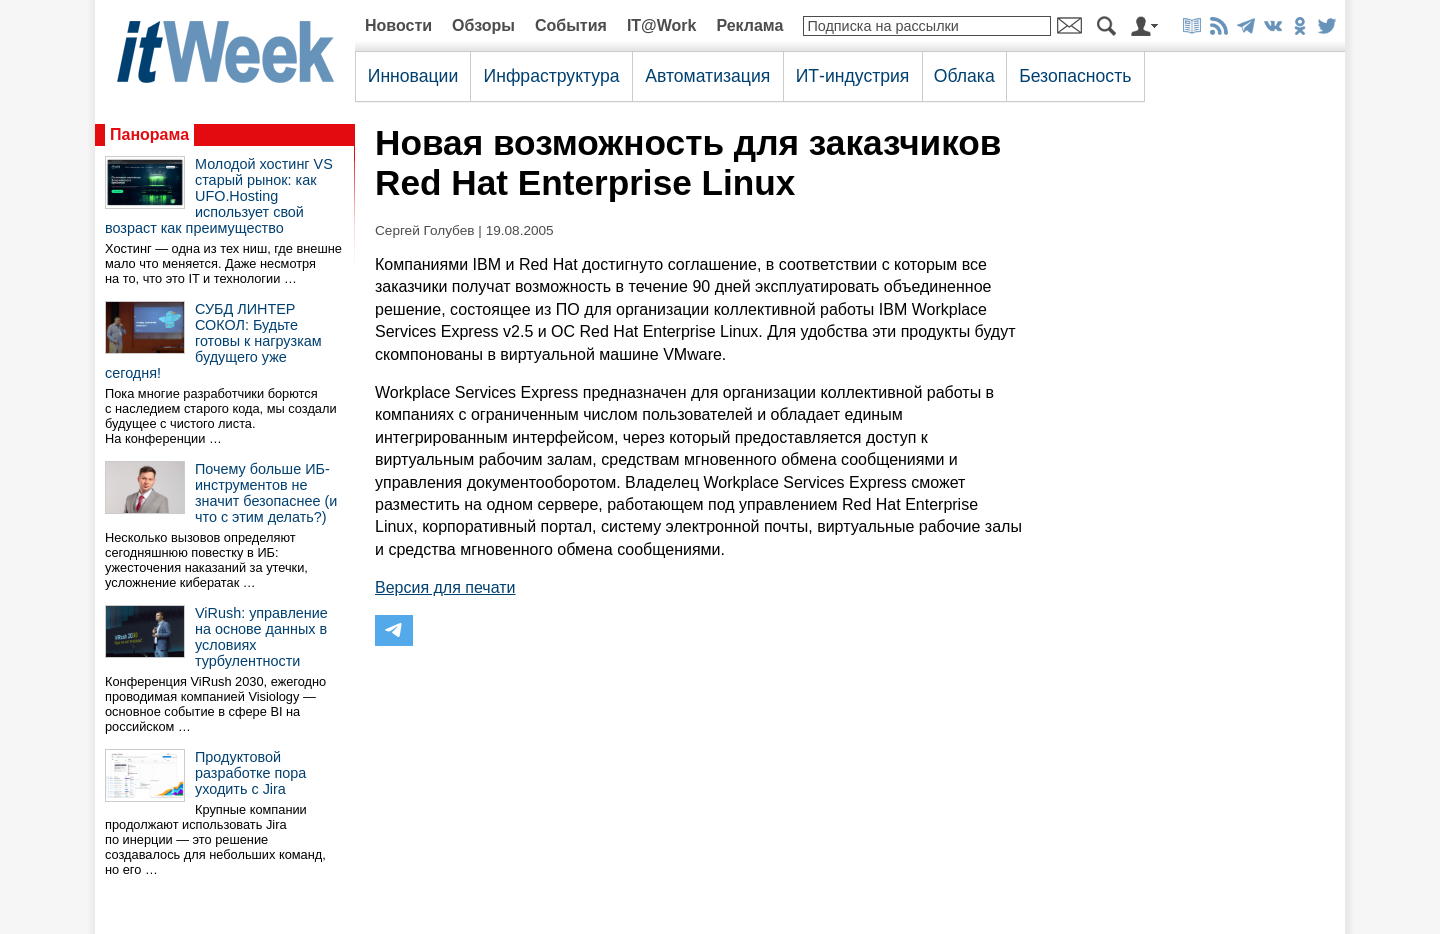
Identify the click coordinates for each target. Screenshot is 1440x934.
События (571, 25)
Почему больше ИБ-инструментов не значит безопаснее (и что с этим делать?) (266, 493)
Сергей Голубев (425, 230)
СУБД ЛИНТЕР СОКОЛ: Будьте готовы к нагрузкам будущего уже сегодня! (213, 341)
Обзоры (483, 25)
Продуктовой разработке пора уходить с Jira (250, 773)
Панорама (149, 134)
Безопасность (1075, 76)
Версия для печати (445, 587)
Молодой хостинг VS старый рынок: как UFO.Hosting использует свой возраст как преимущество (219, 196)
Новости (398, 25)
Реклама (749, 25)
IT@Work (662, 25)
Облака (964, 76)
